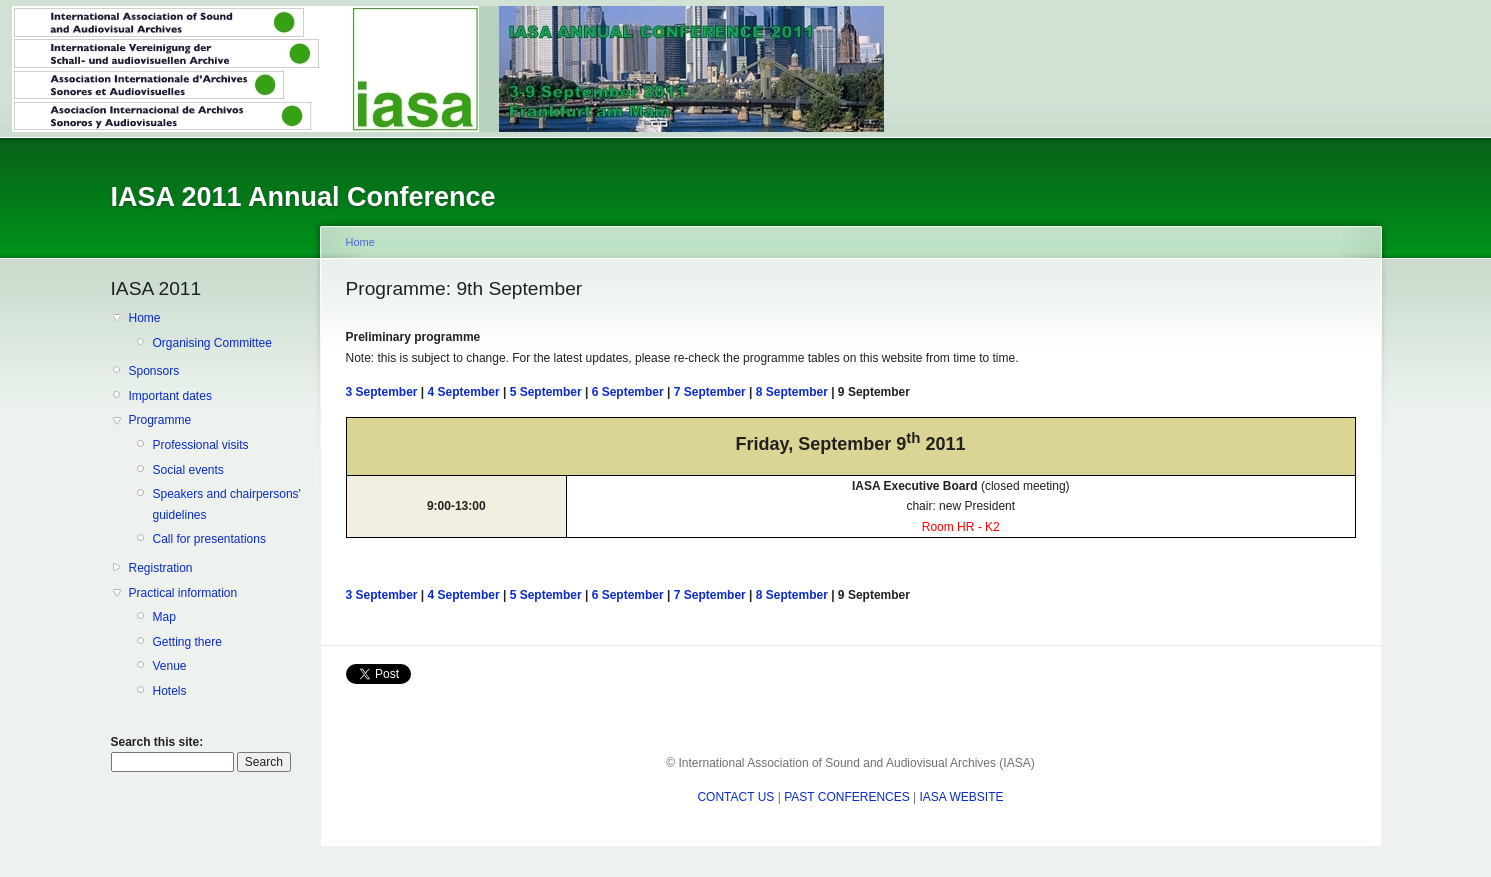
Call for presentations (209, 539)
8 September (792, 392)
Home (145, 318)
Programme (160, 420)
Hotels (170, 691)
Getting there (187, 642)
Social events (188, 470)
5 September (546, 392)
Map (164, 617)
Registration (161, 568)
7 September (710, 392)
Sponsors (154, 371)
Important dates (170, 396)
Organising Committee (212, 343)
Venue (170, 666)
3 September (382, 392)
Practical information (183, 593)
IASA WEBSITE (962, 797)
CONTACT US (735, 797)
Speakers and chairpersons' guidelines (227, 504)
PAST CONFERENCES (847, 797)
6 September (628, 392)
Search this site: (157, 742)
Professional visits (201, 445)
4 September (464, 392)
